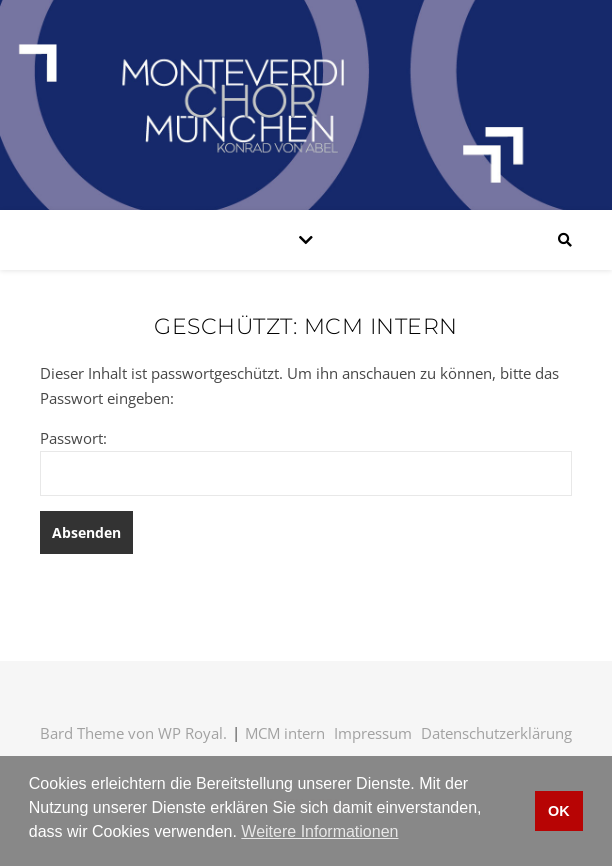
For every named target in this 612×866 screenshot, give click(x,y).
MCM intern (285, 733)
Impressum (373, 733)
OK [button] (559, 811)
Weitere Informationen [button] (319, 831)
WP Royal (190, 733)
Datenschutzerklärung (496, 733)
